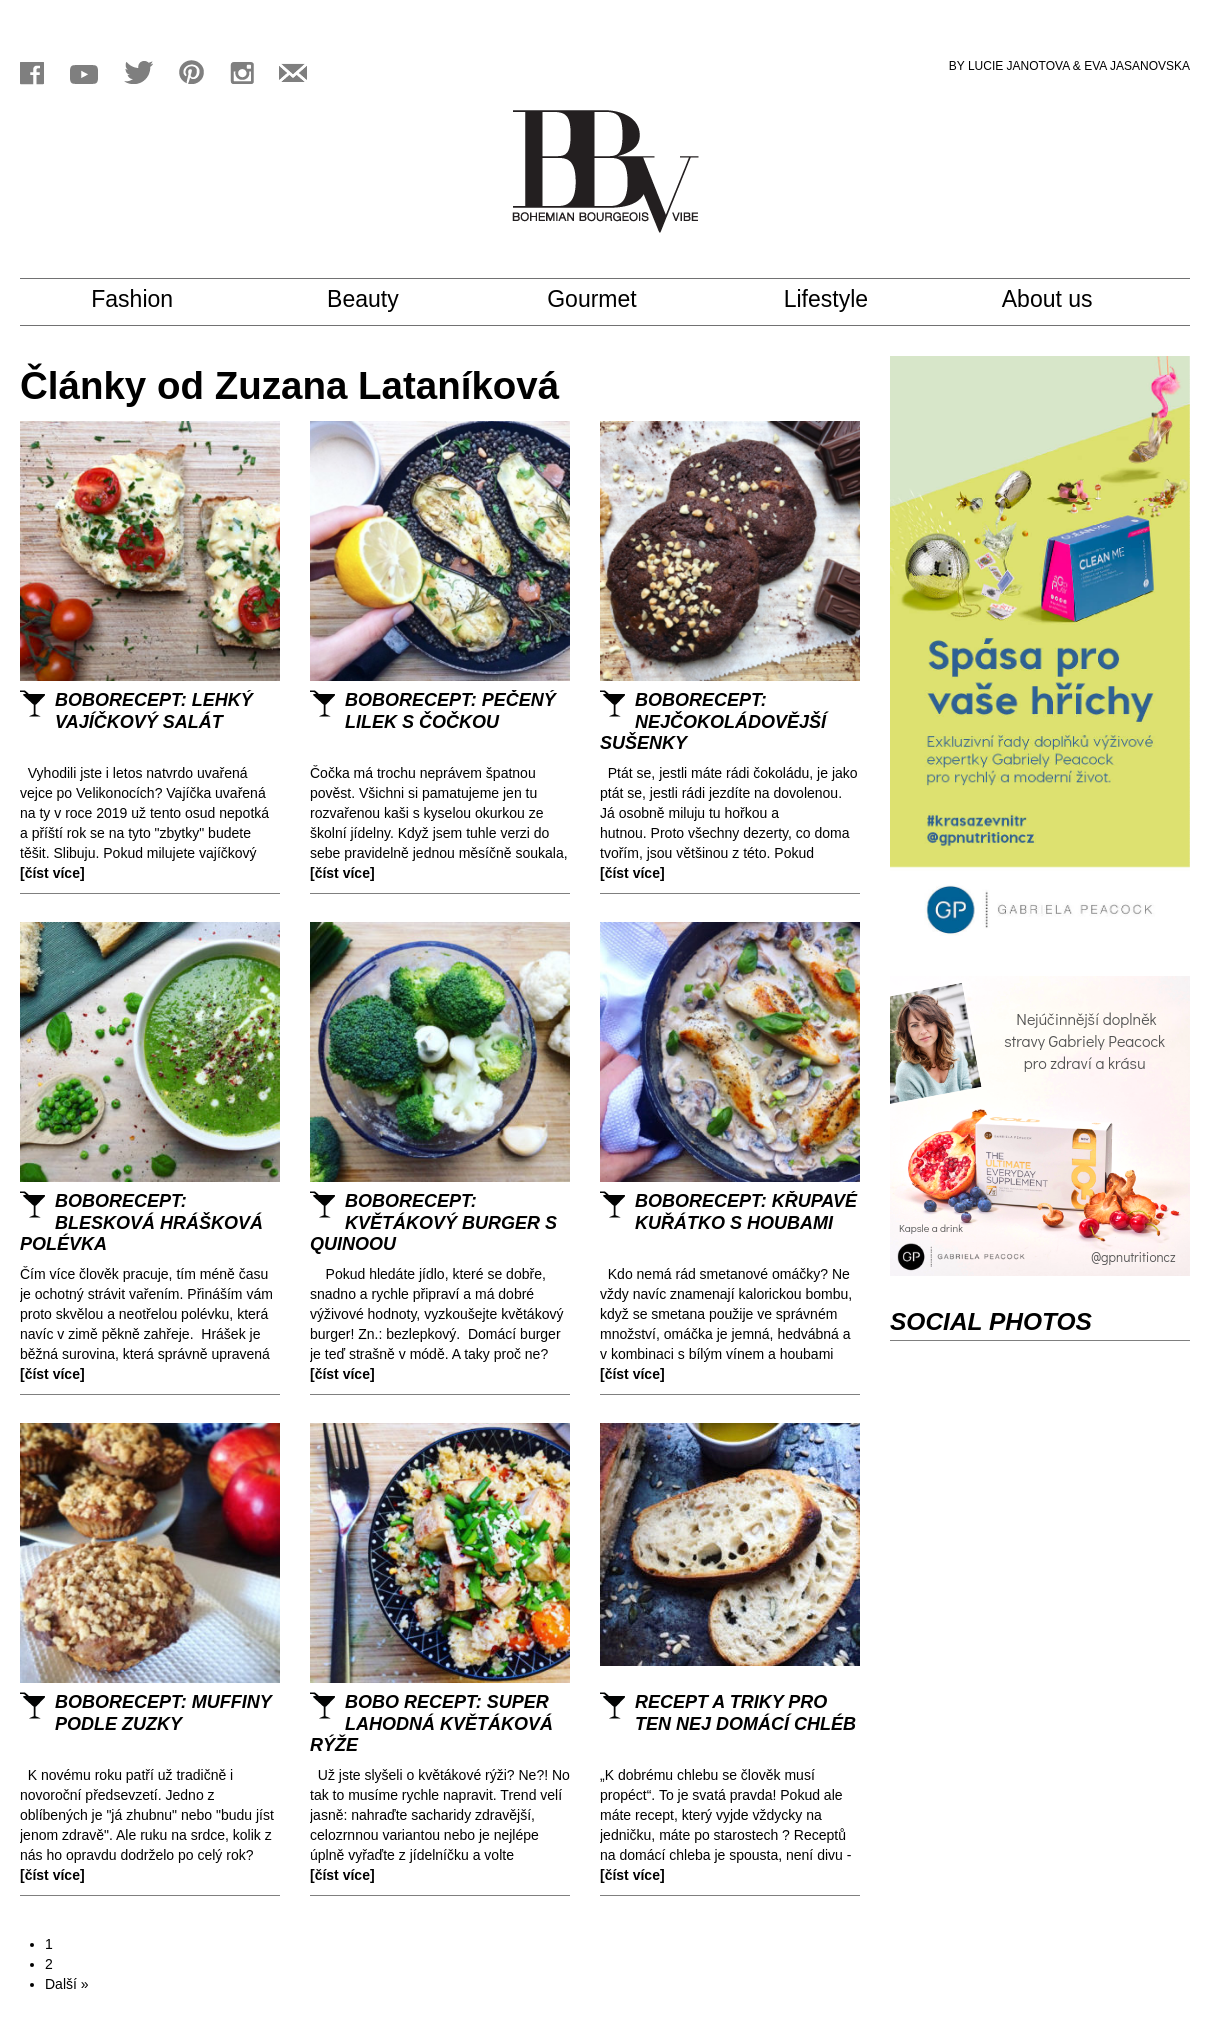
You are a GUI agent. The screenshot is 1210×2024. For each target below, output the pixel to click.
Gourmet (609, 300)
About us (1066, 300)
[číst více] (52, 873)
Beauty (380, 300)
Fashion (155, 300)
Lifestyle (845, 300)
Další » (67, 1984)
